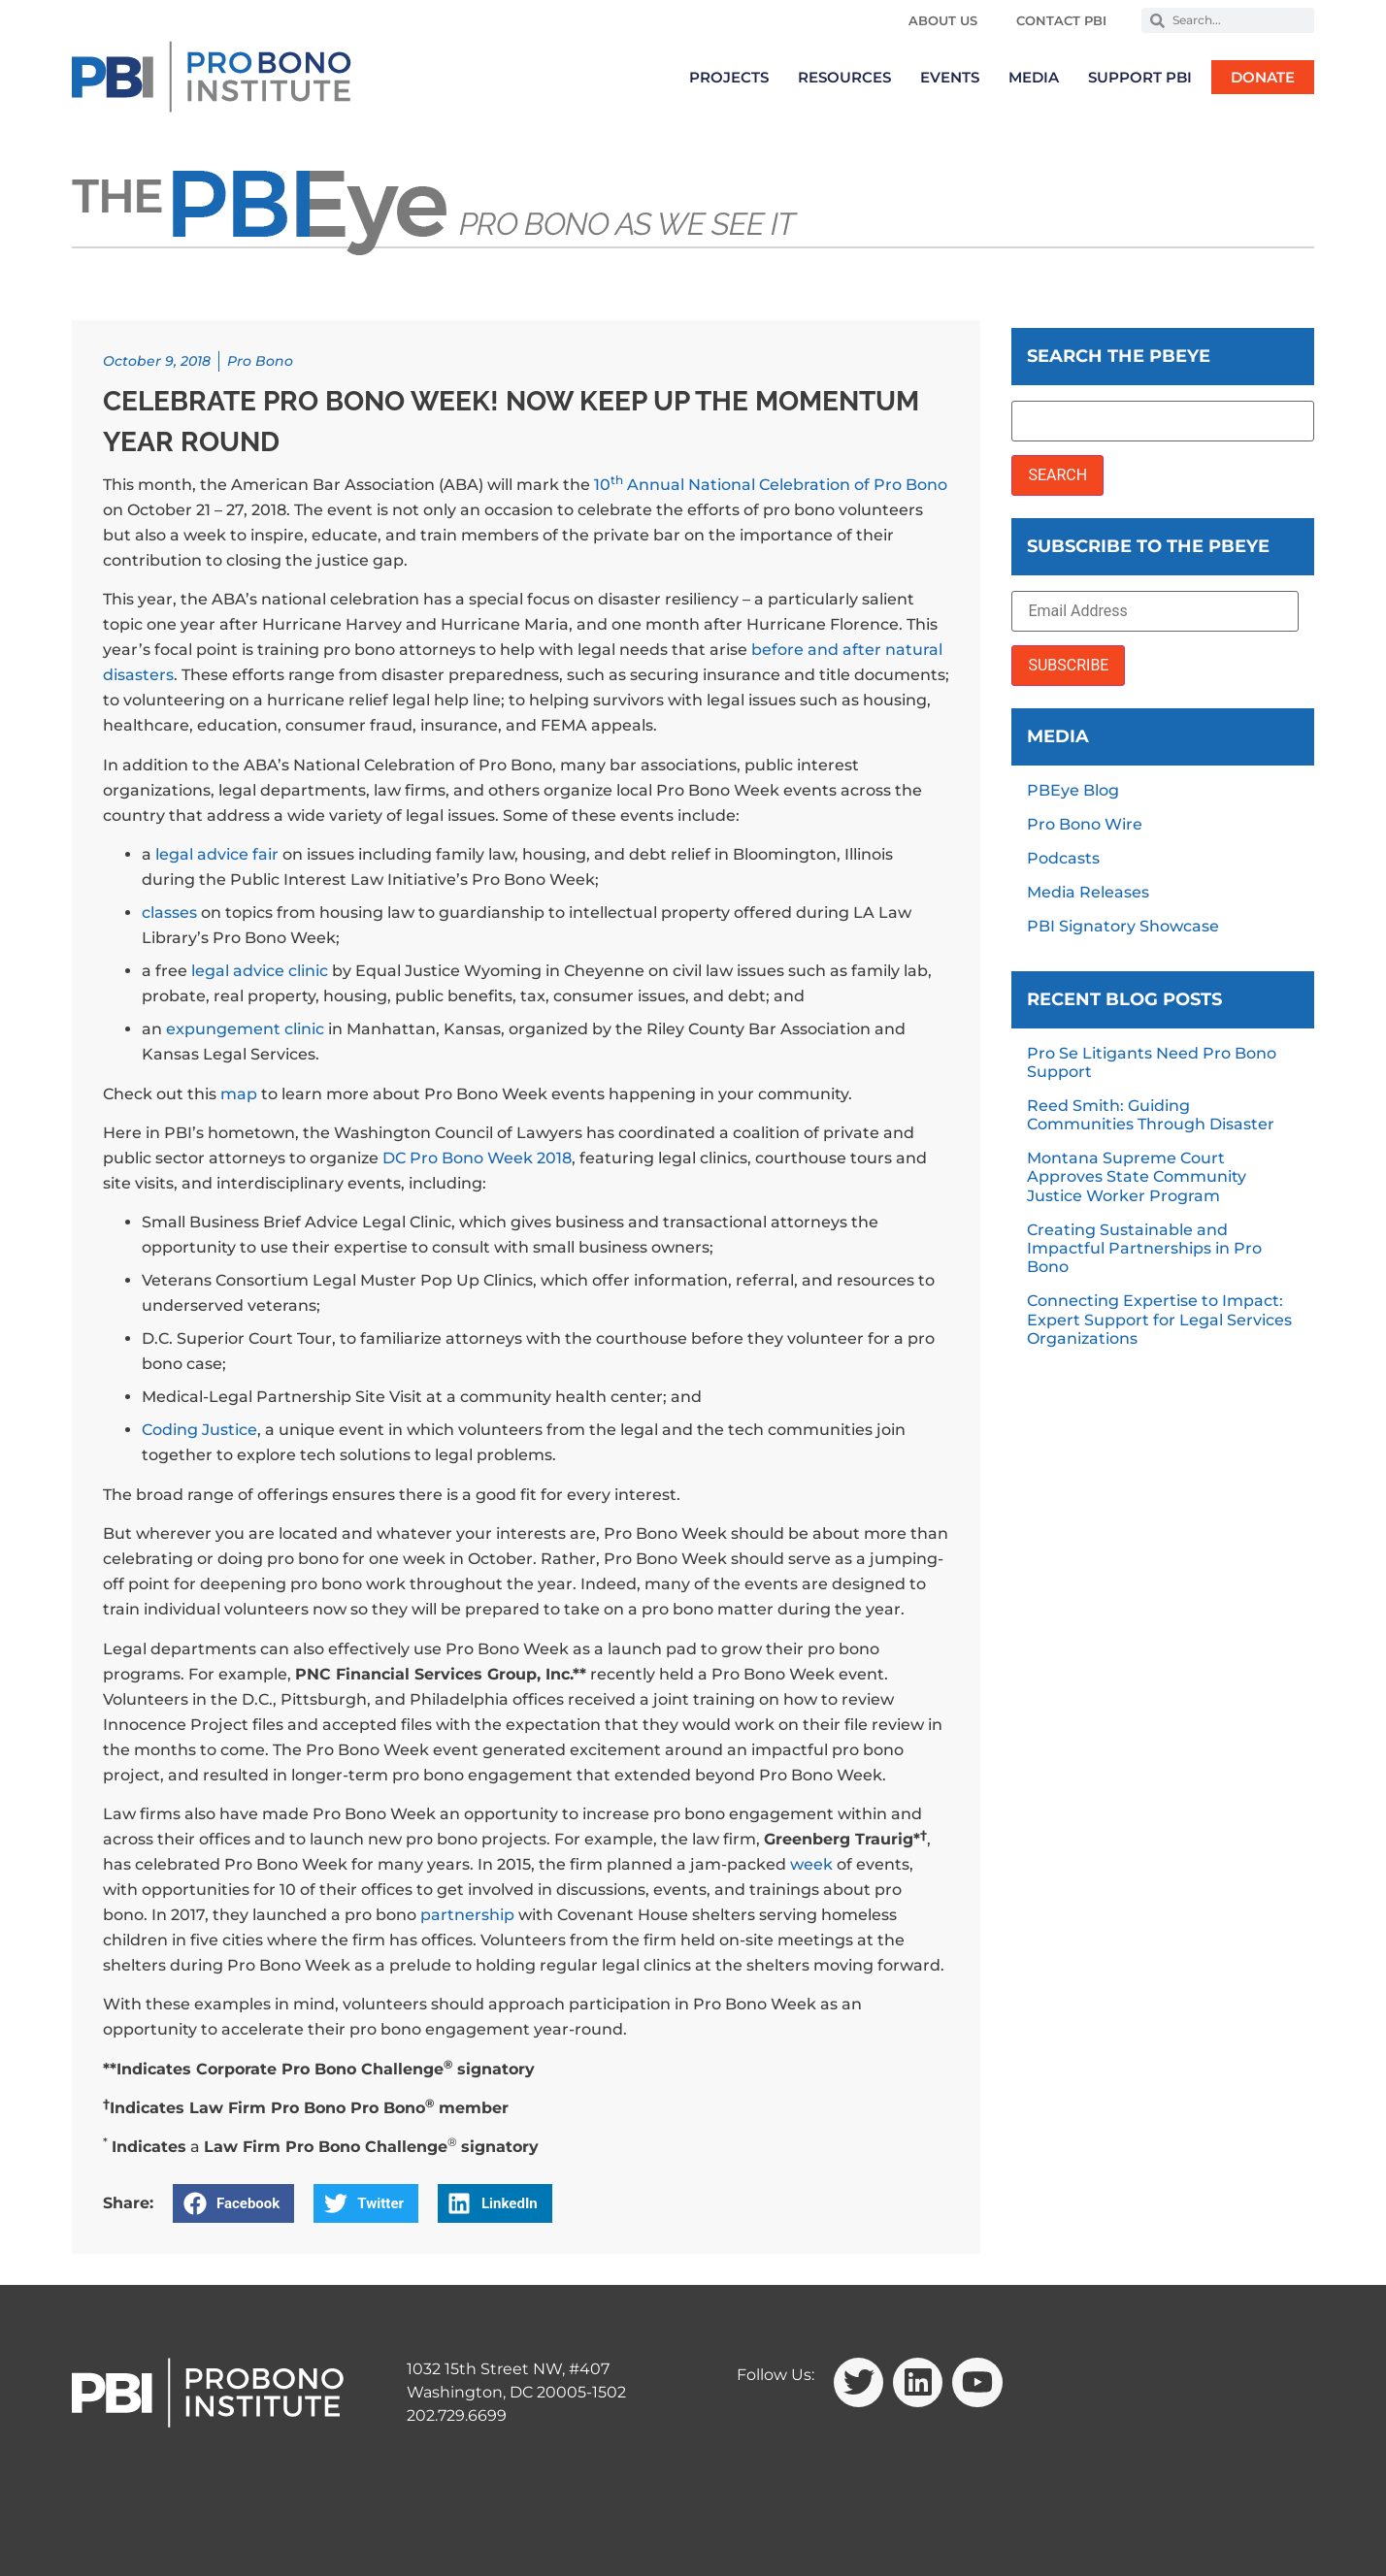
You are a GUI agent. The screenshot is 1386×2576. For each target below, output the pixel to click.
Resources (844, 77)
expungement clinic (245, 1029)
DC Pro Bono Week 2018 (477, 1158)
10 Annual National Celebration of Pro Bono (770, 484)
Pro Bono (260, 361)
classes (169, 912)
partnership (467, 1915)
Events (949, 77)
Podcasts (1063, 858)
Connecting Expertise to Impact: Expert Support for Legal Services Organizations (1159, 1319)
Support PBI (1140, 77)
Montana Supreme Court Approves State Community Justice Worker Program (1136, 1176)
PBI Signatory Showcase (1123, 926)
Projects (729, 77)
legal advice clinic (259, 971)
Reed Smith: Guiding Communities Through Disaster (1150, 1114)
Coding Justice (199, 1429)
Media (1033, 77)
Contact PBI (1061, 20)
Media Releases (1088, 892)
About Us (942, 20)
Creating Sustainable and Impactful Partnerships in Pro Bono (1144, 1248)
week (811, 1864)
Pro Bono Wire (1084, 824)
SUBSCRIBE (1068, 665)
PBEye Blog (1073, 790)
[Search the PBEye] (1162, 421)
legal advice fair (217, 854)
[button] (233, 2203)
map (238, 1094)
